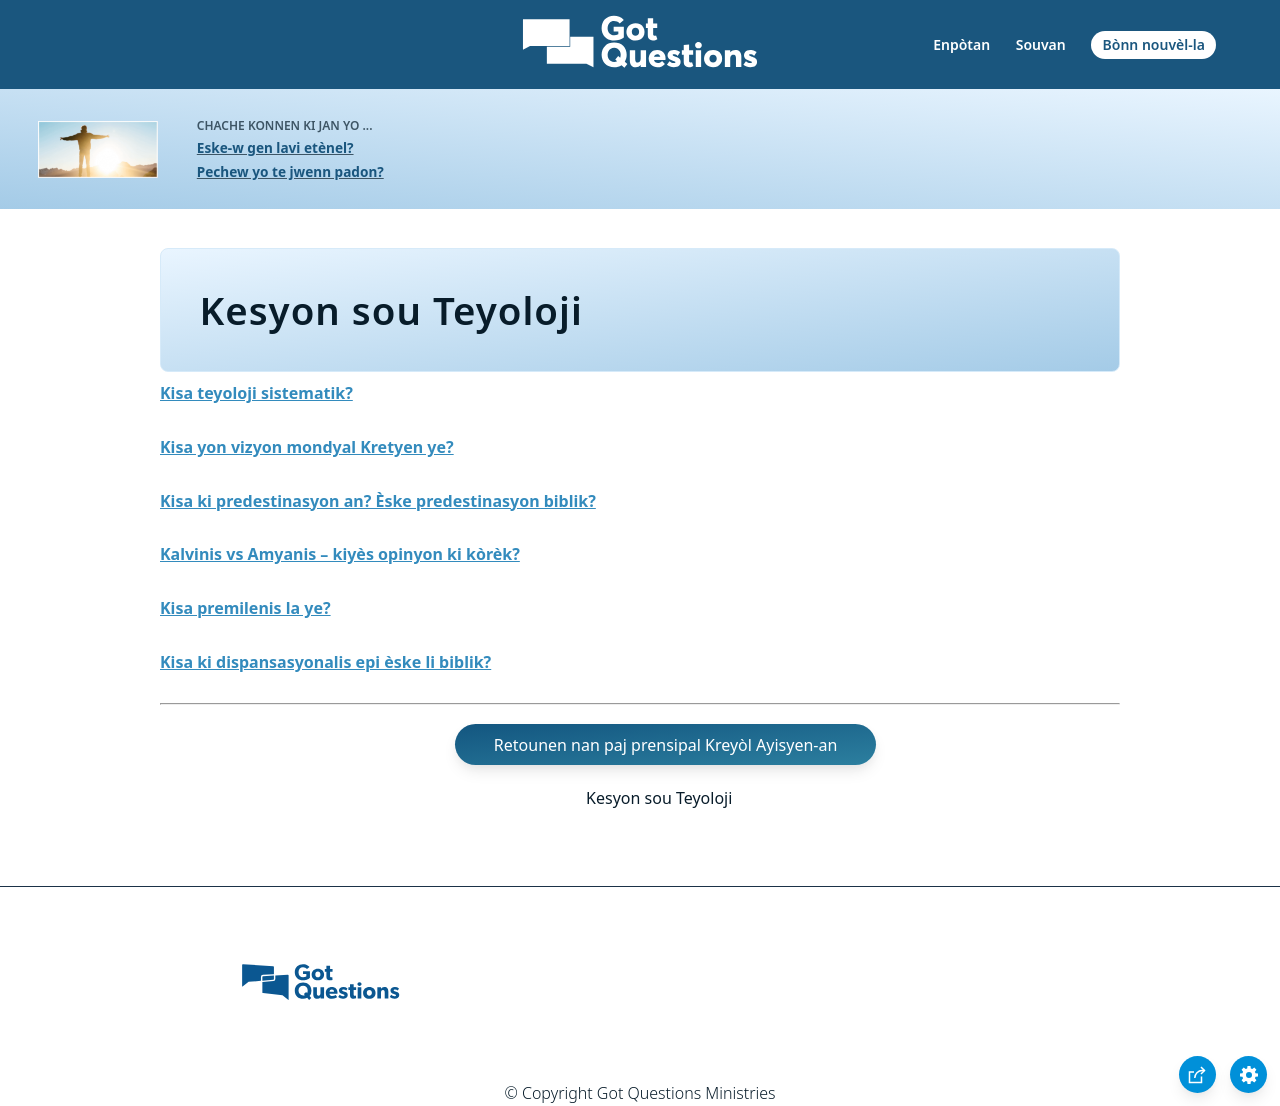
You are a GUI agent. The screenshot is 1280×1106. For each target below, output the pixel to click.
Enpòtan (961, 44)
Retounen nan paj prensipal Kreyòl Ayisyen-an (666, 745)
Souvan (1041, 44)
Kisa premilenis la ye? (245, 608)
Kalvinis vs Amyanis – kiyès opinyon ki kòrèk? (340, 554)
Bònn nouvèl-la (1154, 44)
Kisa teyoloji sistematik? (256, 393)
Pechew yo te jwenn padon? (290, 171)
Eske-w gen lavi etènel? (275, 147)
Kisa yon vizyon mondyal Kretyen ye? (307, 447)
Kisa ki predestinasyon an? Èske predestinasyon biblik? (378, 501)
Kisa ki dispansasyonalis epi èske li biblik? (325, 662)
